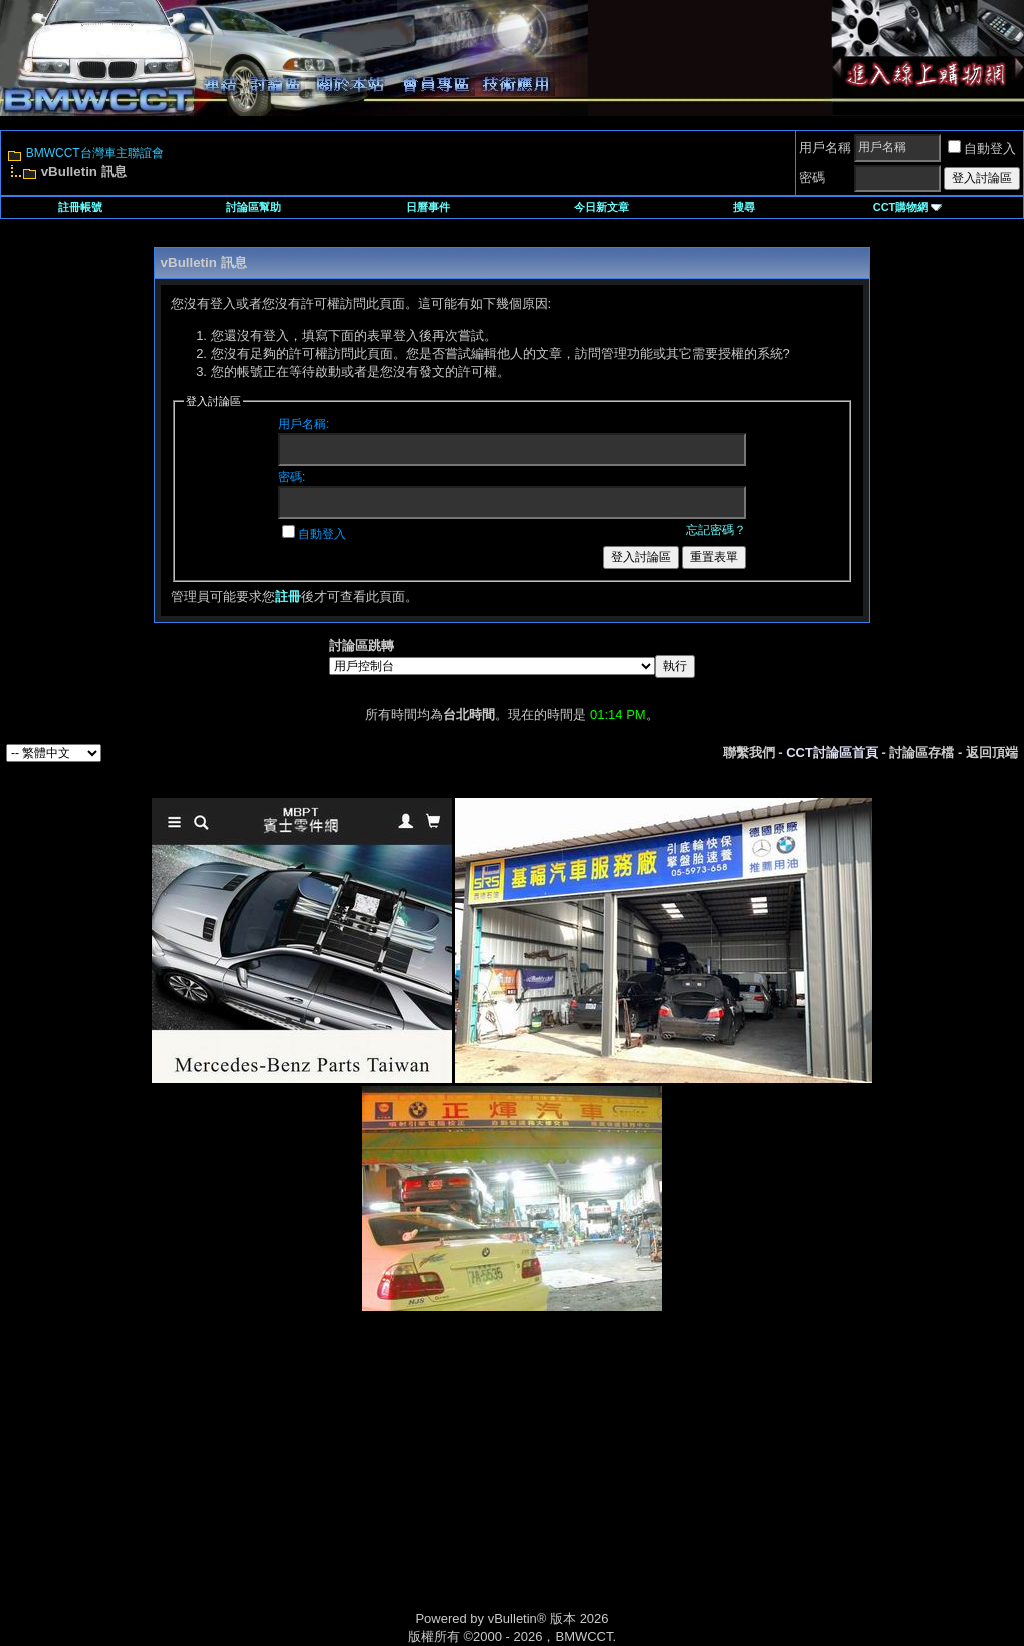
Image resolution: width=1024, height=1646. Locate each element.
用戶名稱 (825, 147)
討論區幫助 (253, 207)
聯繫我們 (749, 752)
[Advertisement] (342, 1482)
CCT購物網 (908, 207)
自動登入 (982, 148)
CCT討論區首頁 (832, 752)
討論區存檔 (921, 752)
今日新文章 (601, 207)
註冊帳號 (80, 207)
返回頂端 (992, 752)
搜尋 (744, 207)
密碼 (812, 177)
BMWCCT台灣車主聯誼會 (95, 153)
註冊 (288, 596)
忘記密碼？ (716, 530)
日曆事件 (428, 207)
